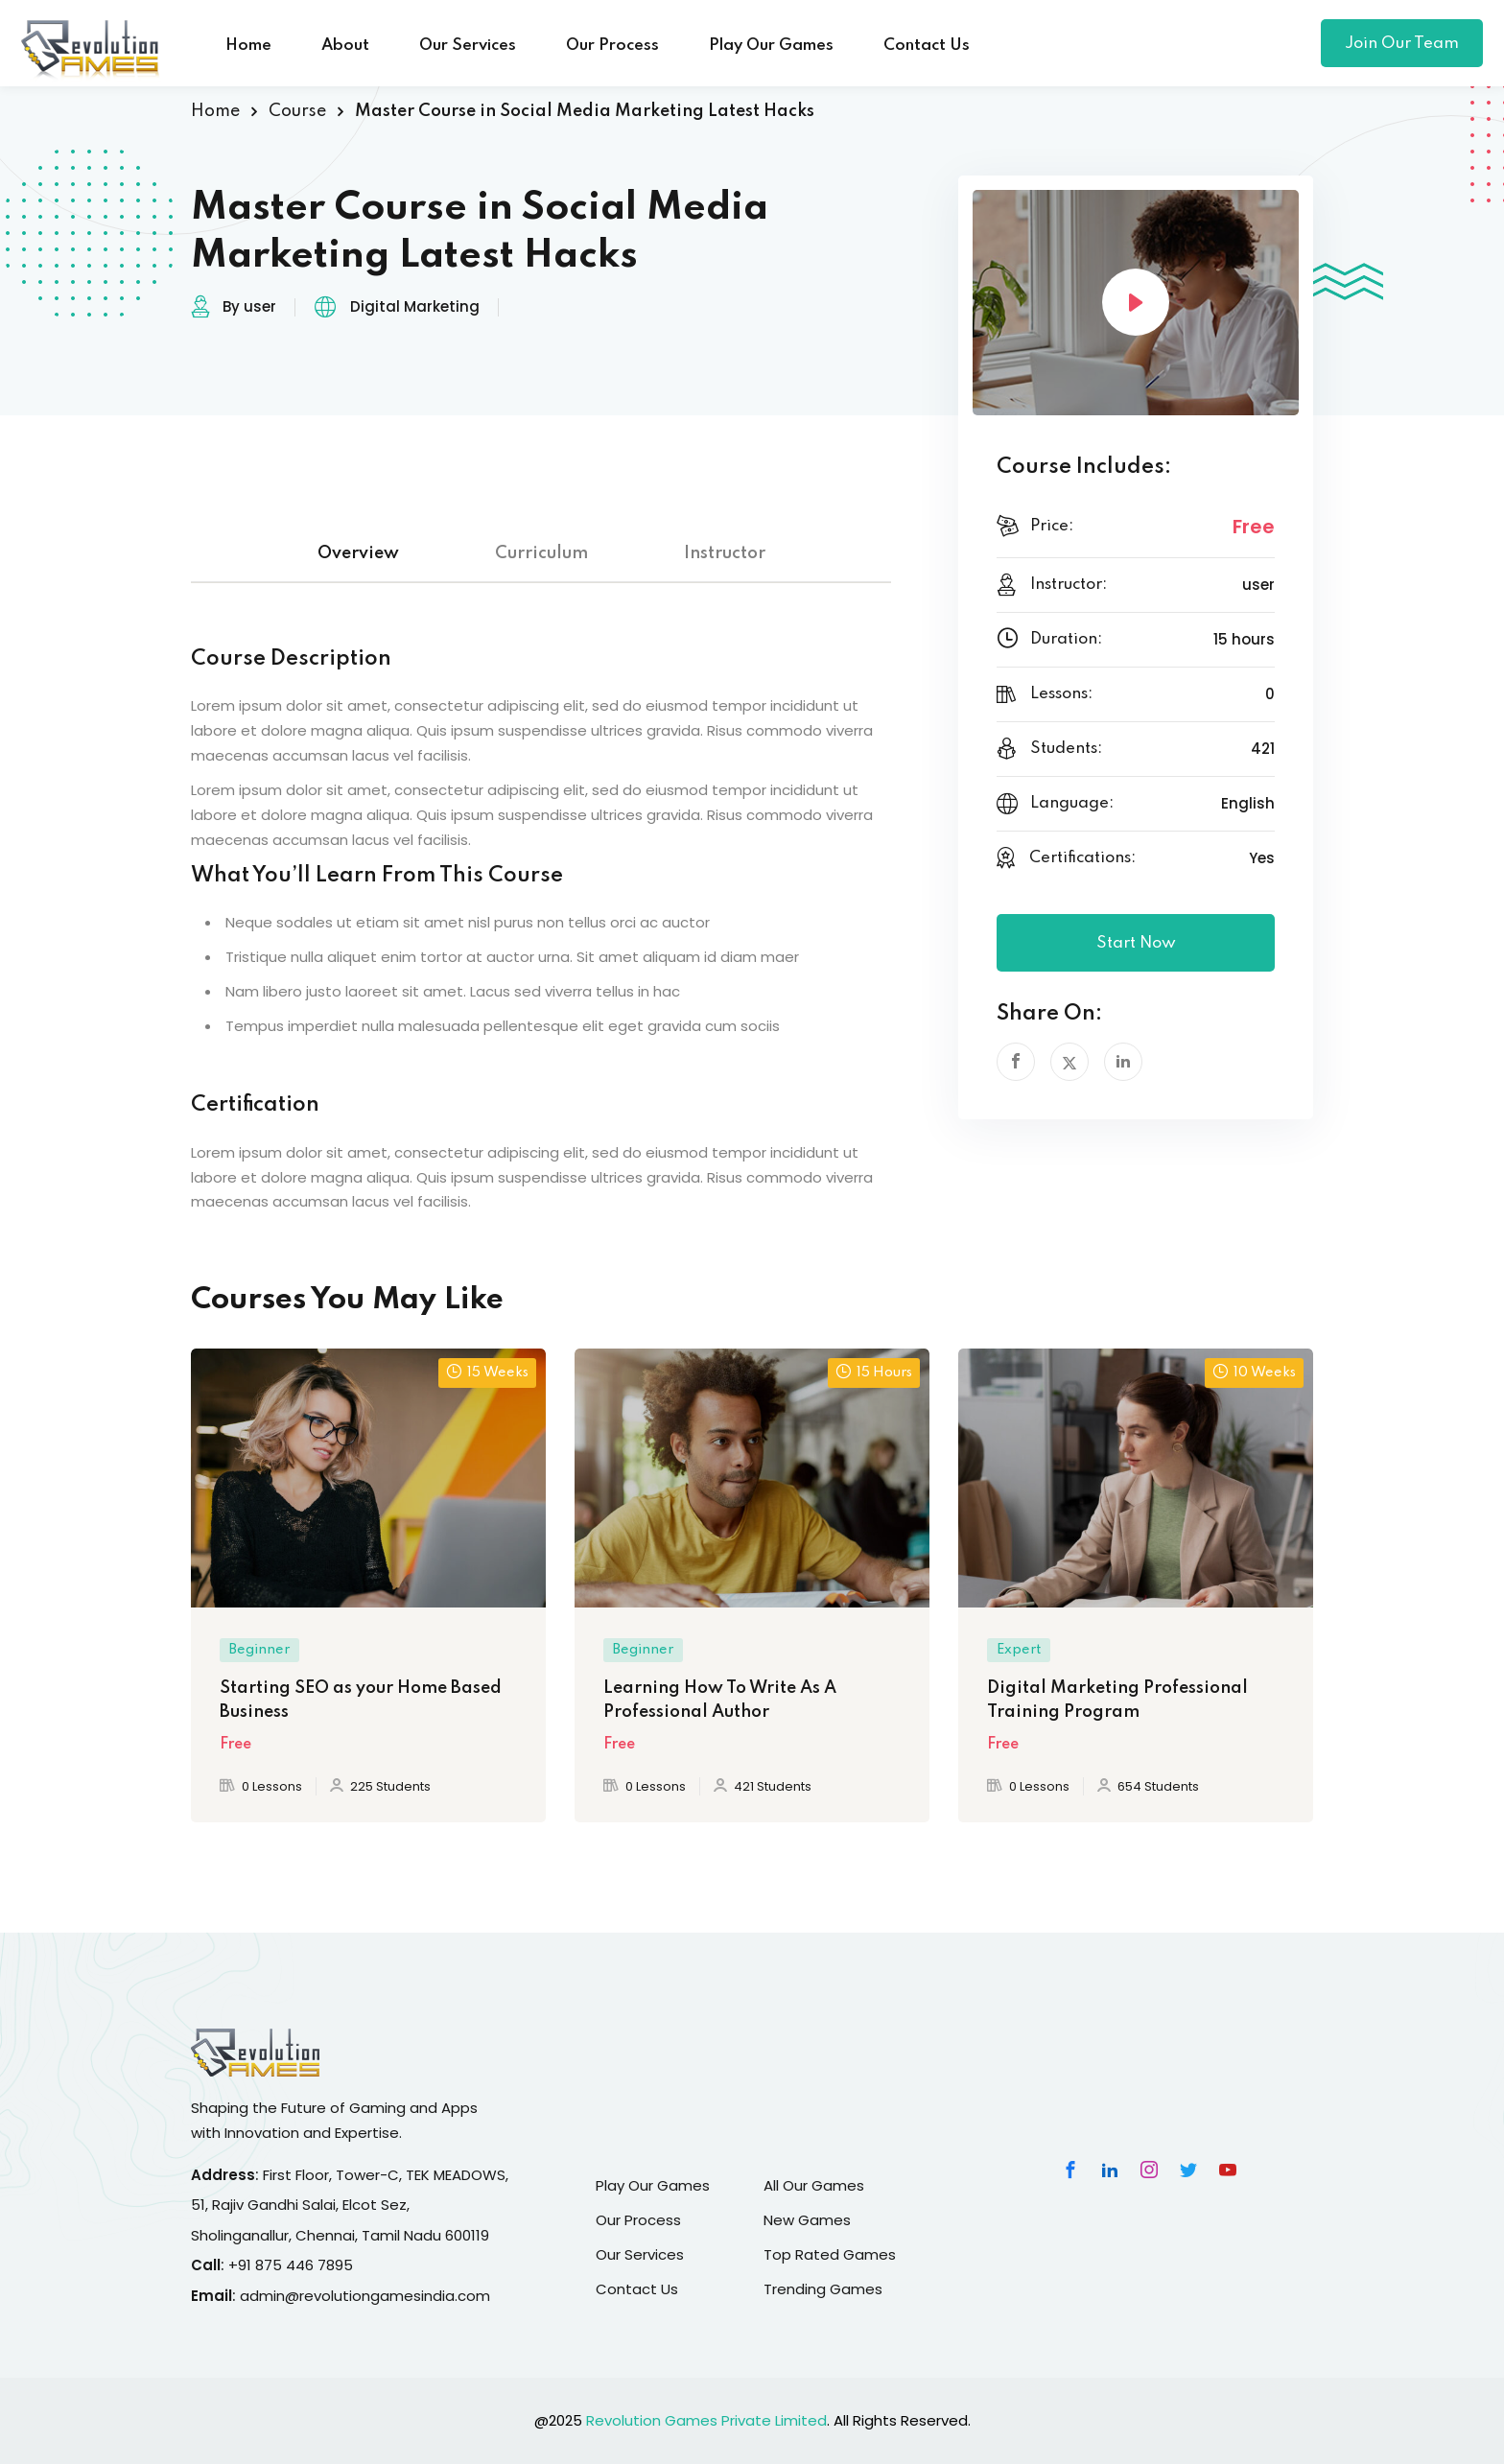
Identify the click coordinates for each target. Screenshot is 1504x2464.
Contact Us (926, 45)
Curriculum (541, 553)
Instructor (724, 553)
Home (248, 45)
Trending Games (823, 2289)
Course (297, 111)
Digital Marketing (415, 306)
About (345, 45)
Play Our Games (771, 45)
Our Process (612, 45)
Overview (358, 553)
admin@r (272, 2296)
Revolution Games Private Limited (706, 2420)
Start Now (1136, 943)
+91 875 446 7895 (290, 2265)
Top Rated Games (830, 2254)
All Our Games (814, 2185)
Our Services (467, 45)
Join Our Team (1402, 43)
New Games (807, 2220)
